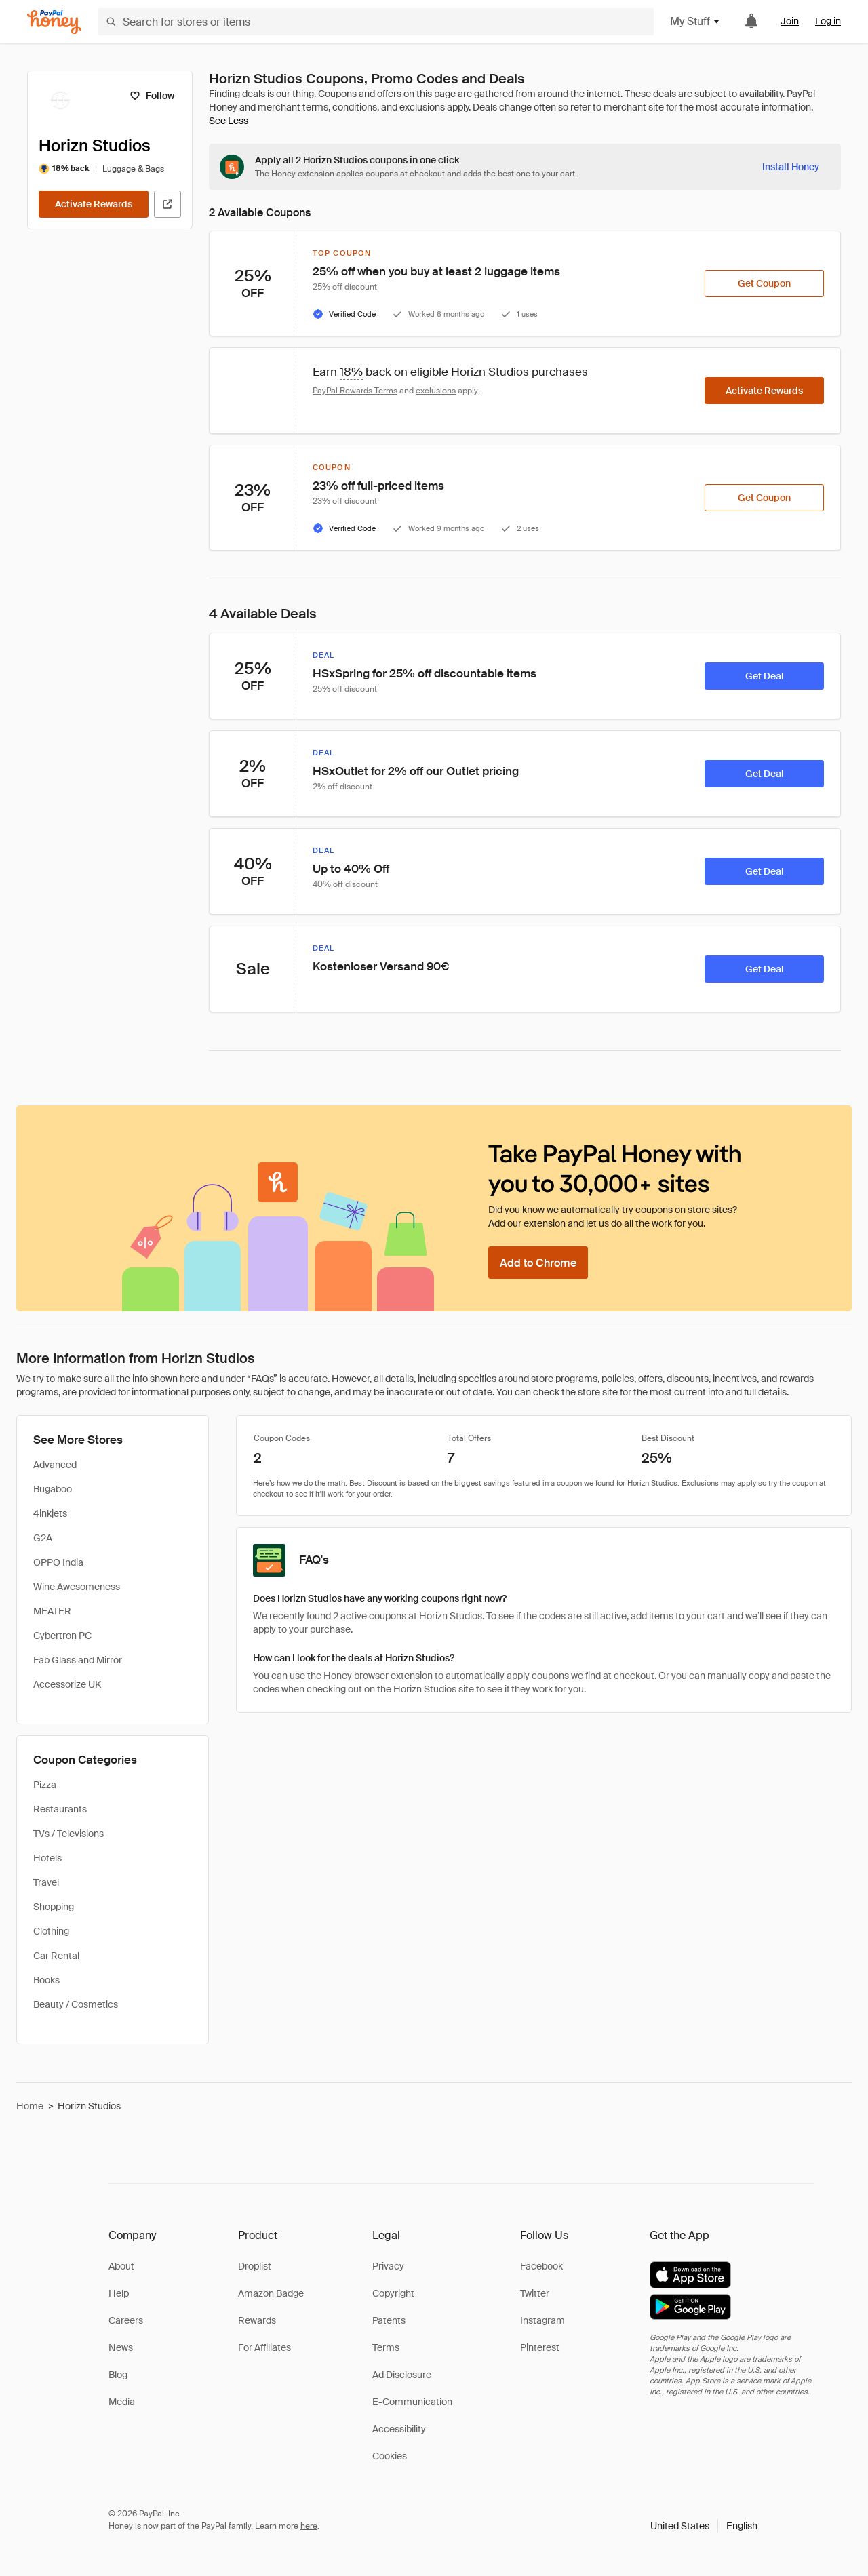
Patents (389, 2320)
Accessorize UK (67, 1684)
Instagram (542, 2320)
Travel (46, 1882)
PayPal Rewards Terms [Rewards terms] (355, 390)
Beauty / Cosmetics (75, 2004)
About (121, 2266)
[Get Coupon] (764, 283)
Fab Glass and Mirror (77, 1660)
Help (118, 2293)
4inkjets (50, 1513)
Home (29, 2106)
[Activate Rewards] (94, 204)
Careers (125, 2320)
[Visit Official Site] (167, 204)
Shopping (53, 1907)
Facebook (541, 2266)
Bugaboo (52, 1489)
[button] (703, 2526)
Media (121, 2402)
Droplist (254, 2266)
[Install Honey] (790, 166)
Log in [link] (828, 21)
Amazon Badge (271, 2293)
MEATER (52, 1611)
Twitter (534, 2293)
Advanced (55, 1465)
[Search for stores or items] (376, 21)
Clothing (51, 1931)
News (120, 2347)
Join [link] (790, 21)
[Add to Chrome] (538, 1262)
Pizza (44, 1785)
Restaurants (60, 1809)
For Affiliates (264, 2347)
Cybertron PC (62, 1635)
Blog (117, 2375)
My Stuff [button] (695, 21)
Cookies (389, 2456)
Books (46, 1980)
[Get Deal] (764, 676)
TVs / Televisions (68, 1833)
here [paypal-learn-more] (308, 2525)
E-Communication (412, 2402)
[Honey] (54, 22)
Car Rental (56, 1955)
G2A (42, 1538)
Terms (385, 2347)
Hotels (47, 1858)
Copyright (393, 2293)
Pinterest (539, 2347)
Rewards (257, 2320)
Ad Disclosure (401, 2375)
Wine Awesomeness (76, 1587)
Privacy (388, 2266)
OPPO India (58, 1562)
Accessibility (399, 2429)
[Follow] (151, 95)
